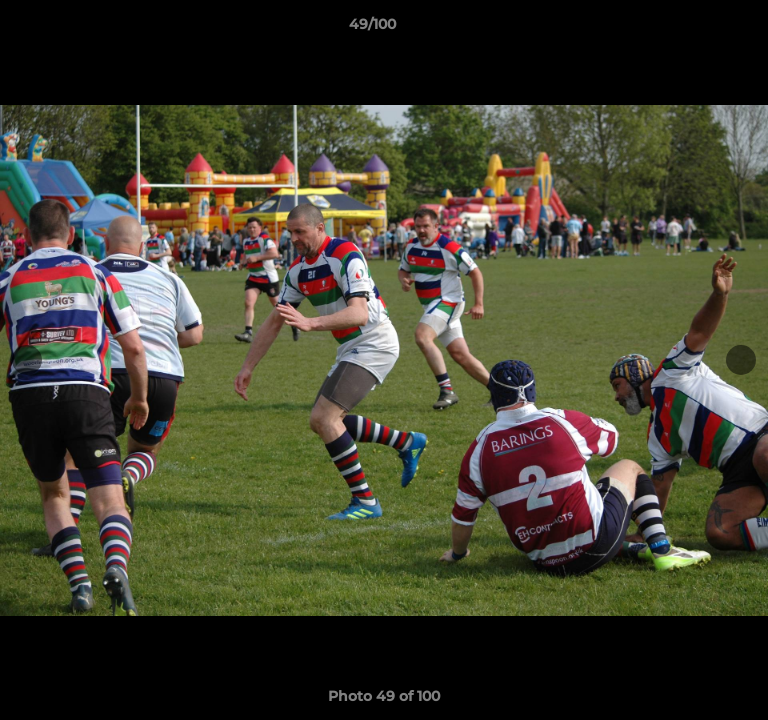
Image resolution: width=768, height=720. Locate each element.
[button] (696, 29)
